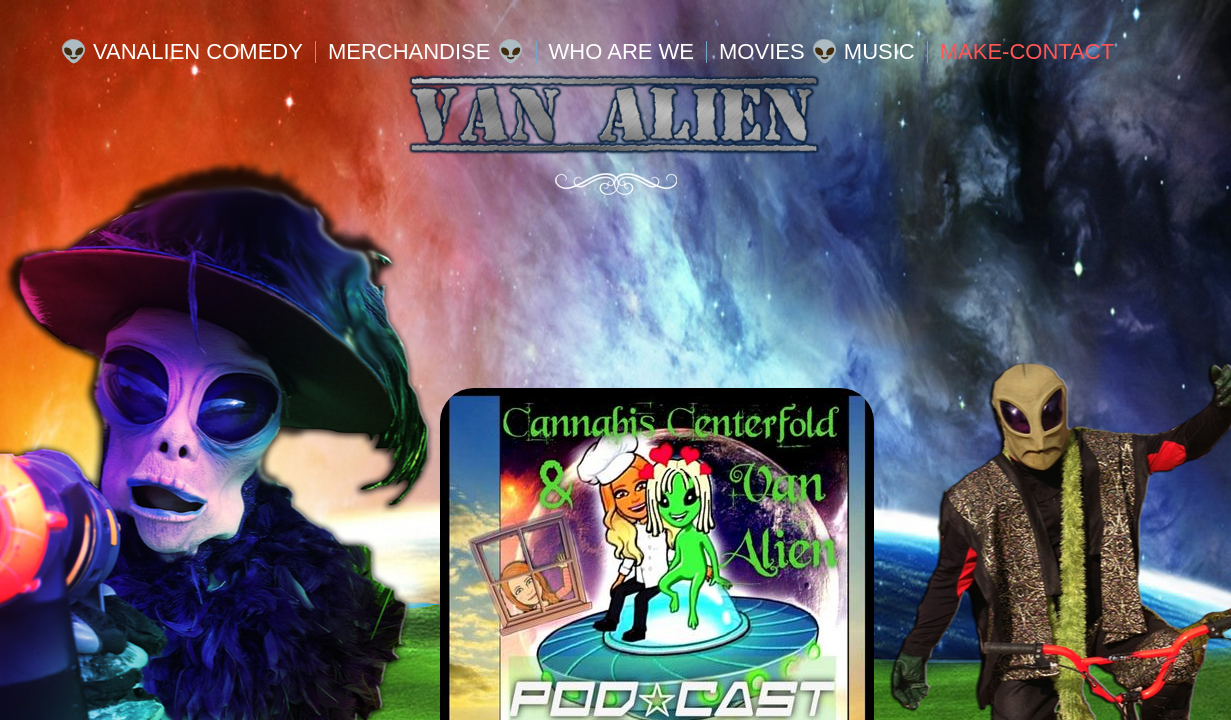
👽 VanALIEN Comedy (181, 52)
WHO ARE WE (621, 52)
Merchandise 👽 (426, 52)
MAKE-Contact (1027, 52)
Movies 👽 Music (817, 52)
